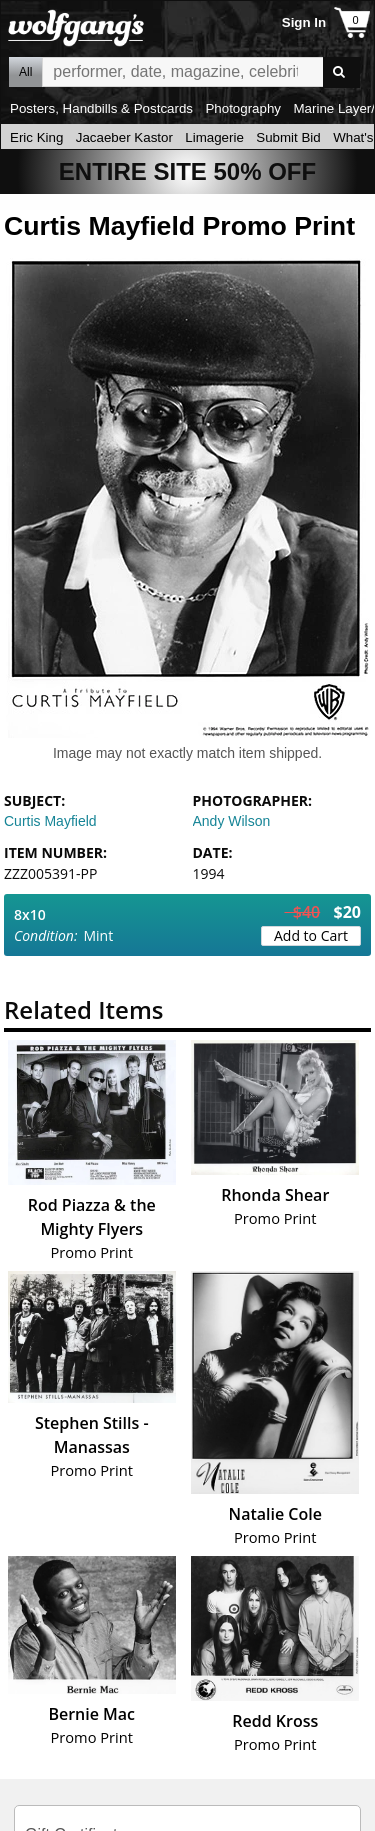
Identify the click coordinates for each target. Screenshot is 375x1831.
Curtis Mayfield (50, 821)
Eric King (36, 137)
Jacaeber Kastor (124, 137)
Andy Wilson (232, 821)
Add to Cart (311, 935)
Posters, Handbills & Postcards (101, 108)
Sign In (304, 22)
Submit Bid (288, 137)
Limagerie (214, 137)
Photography (243, 108)
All (25, 72)
